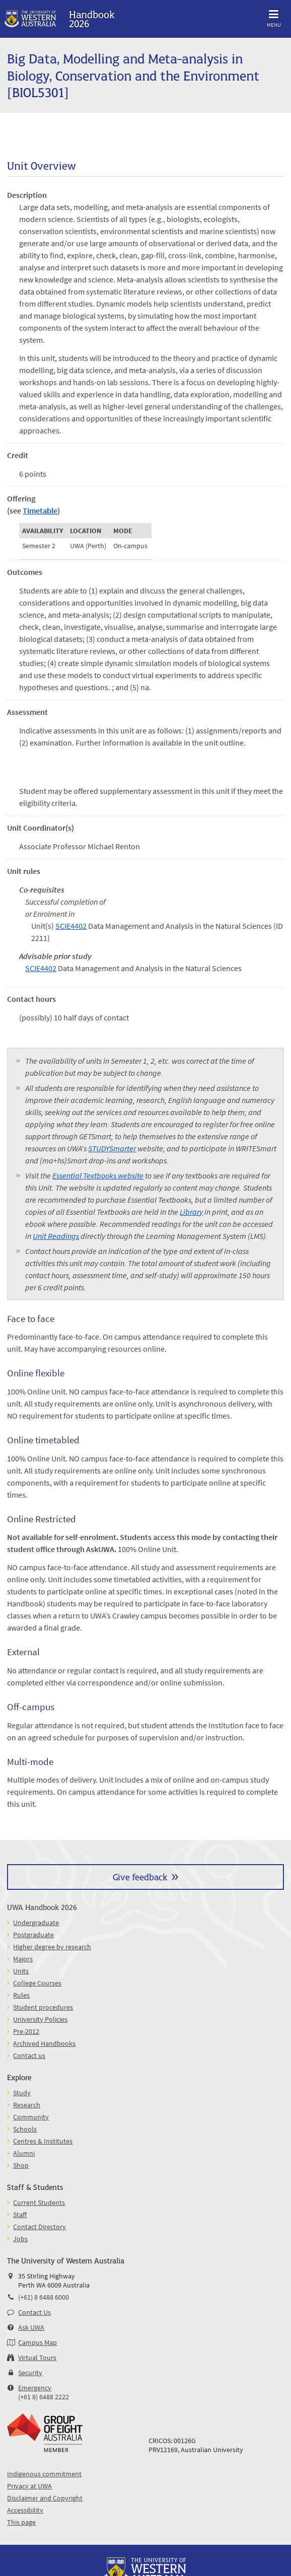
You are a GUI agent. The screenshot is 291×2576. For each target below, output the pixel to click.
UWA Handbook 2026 (42, 1906)
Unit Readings (56, 1236)
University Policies (40, 2019)
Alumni (24, 2153)
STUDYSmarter (112, 1148)
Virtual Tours (37, 2357)
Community (31, 2116)
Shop (21, 2165)
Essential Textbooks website (97, 1175)
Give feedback (140, 1876)
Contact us (29, 2055)
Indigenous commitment (44, 2473)
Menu (274, 17)
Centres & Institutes (42, 2141)
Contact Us (34, 2312)
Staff (20, 2214)
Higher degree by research (52, 1946)
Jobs (20, 2238)
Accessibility (25, 2510)
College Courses (37, 1983)
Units (21, 1970)
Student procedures (43, 2007)
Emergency (34, 2387)
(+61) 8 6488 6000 (43, 2297)
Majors (23, 1958)
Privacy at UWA (29, 2485)
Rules (21, 1995)
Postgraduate (33, 1934)
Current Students (39, 2202)
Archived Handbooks (44, 2043)
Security (30, 2372)
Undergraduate (36, 1922)
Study (22, 2092)
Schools (25, 2128)
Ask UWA (31, 2327)
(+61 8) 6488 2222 (43, 2396)
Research (26, 2104)
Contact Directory (39, 2226)
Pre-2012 (26, 2031)
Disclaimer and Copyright (45, 2498)
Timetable (40, 510)
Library (191, 1212)
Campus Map (37, 2342)
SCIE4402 (71, 926)
